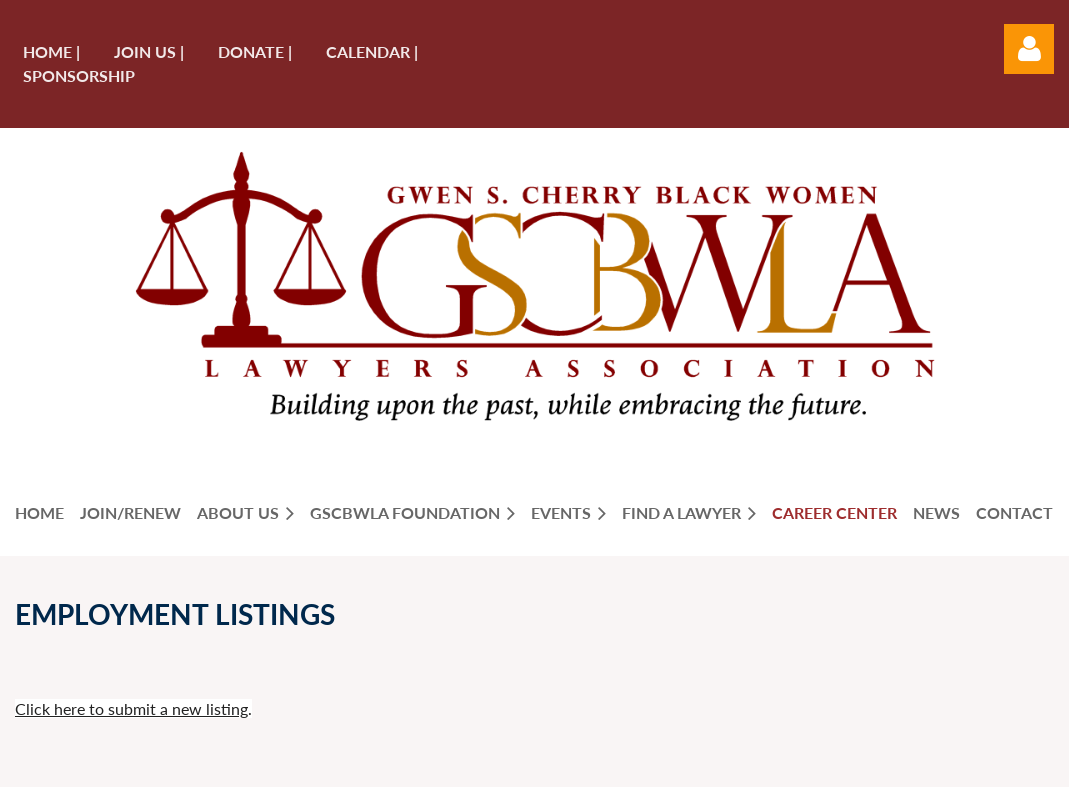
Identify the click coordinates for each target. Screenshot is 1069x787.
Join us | (149, 51)
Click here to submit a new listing (131, 708)
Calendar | (372, 51)
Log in (1029, 49)
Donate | (255, 51)
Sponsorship (79, 75)
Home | (51, 51)
